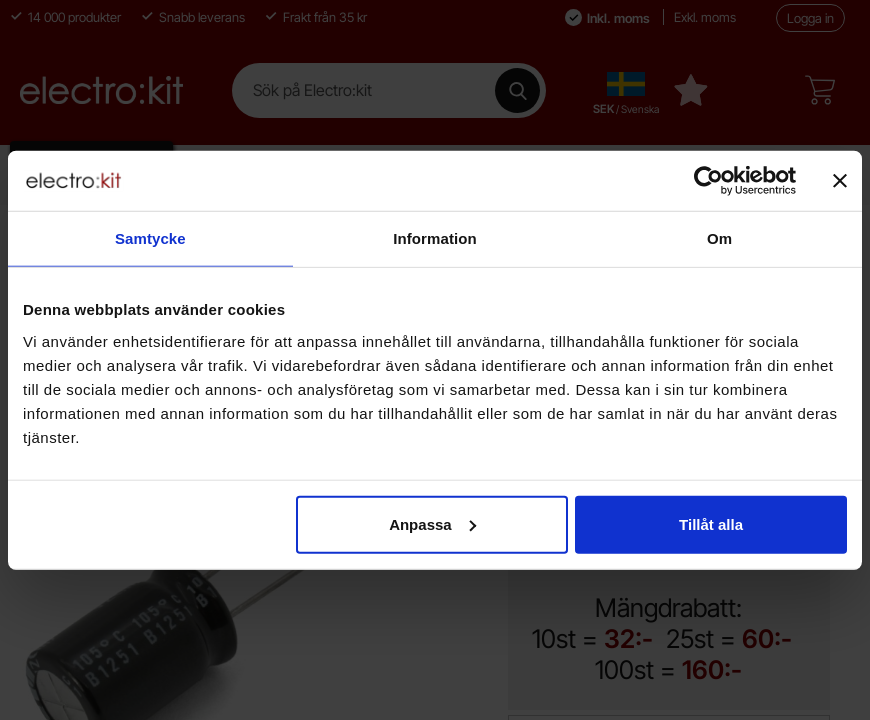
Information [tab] (435, 238)
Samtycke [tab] (150, 238)
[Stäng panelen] (840, 181)
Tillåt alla (711, 523)
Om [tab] (719, 238)
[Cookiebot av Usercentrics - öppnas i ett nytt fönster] (708, 181)
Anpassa (432, 523)
